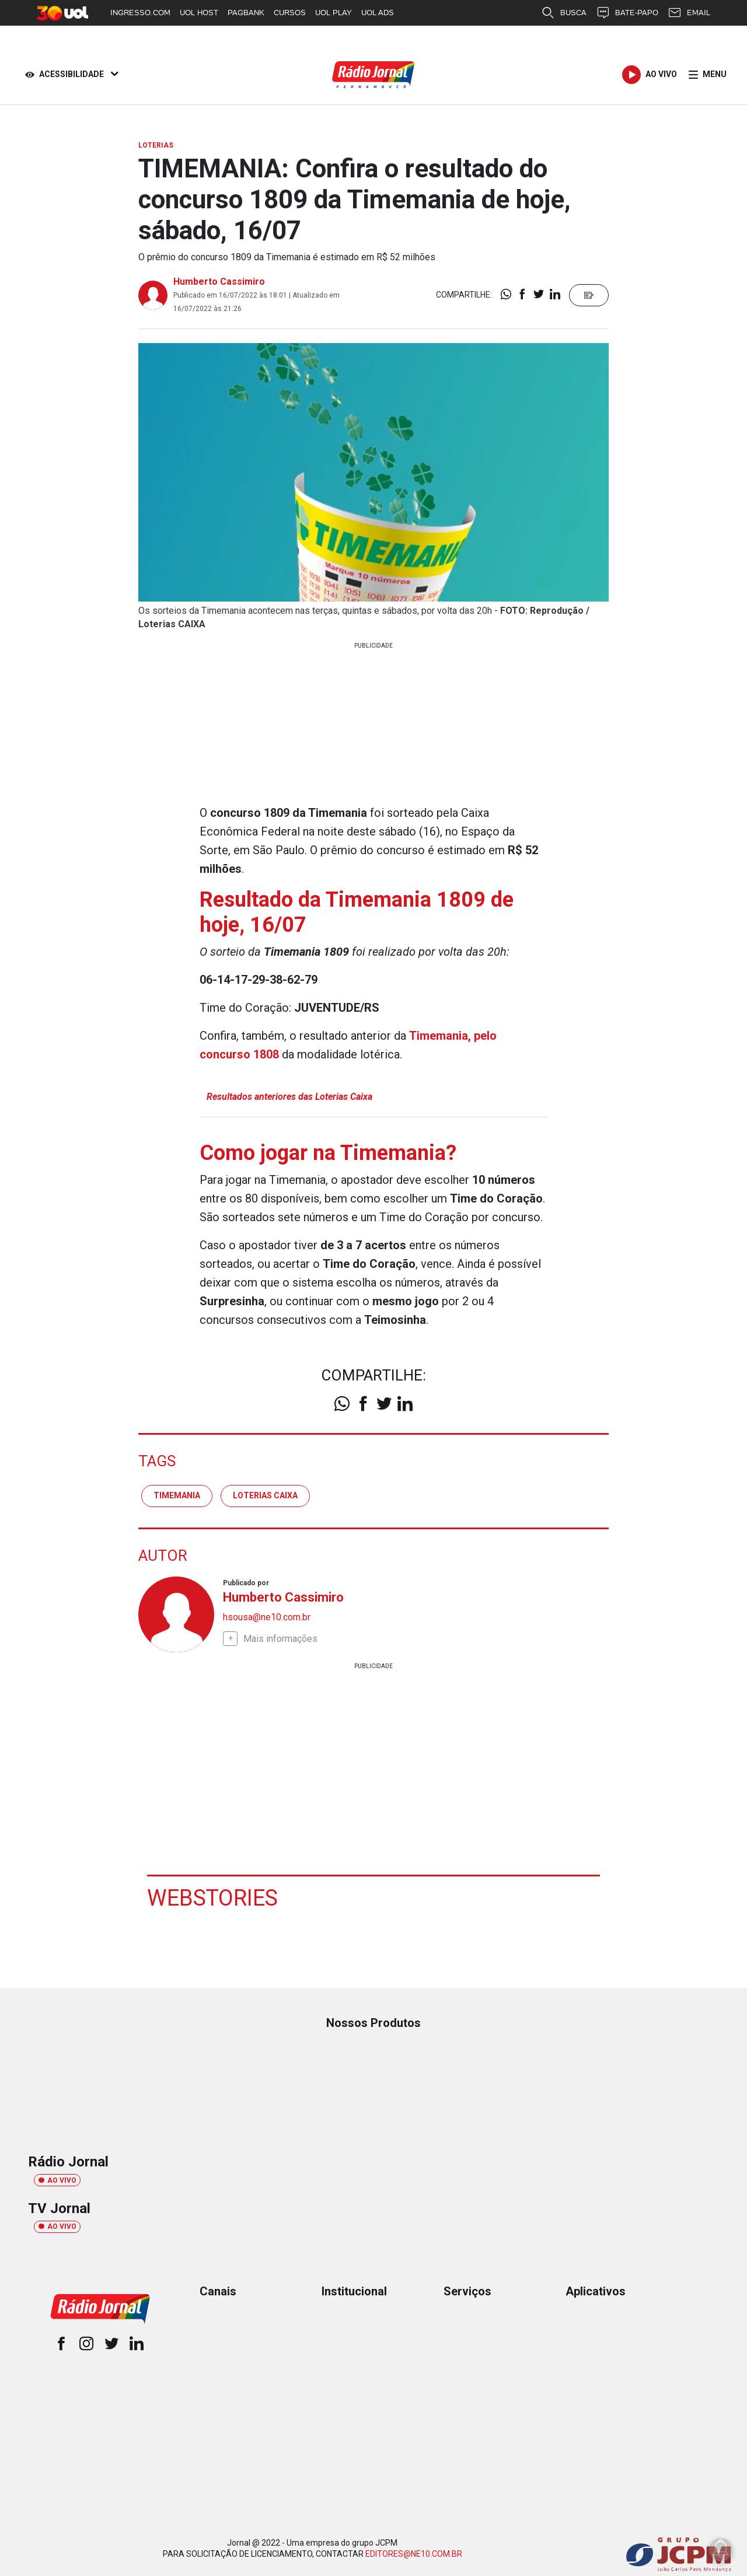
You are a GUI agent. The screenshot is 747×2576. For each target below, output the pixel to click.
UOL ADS (377, 12)
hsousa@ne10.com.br (266, 1617)
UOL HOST (199, 12)
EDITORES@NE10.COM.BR (413, 2553)
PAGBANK (246, 12)
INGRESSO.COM (140, 12)
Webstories (212, 1898)
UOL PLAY (333, 12)
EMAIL (689, 13)
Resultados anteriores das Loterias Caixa (289, 1096)
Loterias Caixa (265, 1495)
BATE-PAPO (627, 13)
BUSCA (564, 13)
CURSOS (290, 12)
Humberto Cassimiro (219, 281)
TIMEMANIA (176, 1495)
